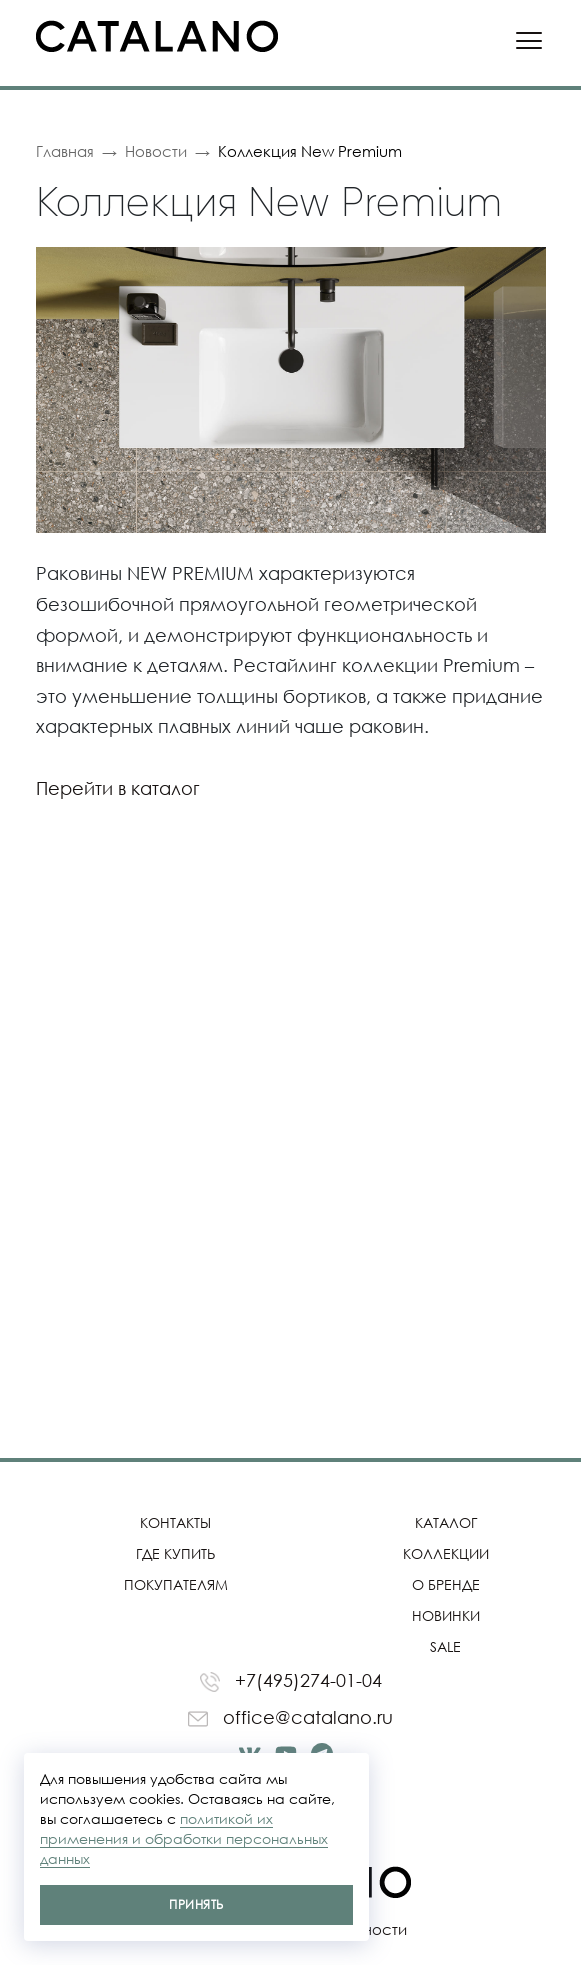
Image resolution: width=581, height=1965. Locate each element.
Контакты (175, 1522)
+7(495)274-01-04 (291, 1680)
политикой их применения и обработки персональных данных (184, 1838)
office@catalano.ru (290, 1717)
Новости (156, 151)
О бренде (446, 1584)
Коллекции (446, 1553)
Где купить (175, 1553)
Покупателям (176, 1584)
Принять (196, 1904)
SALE (445, 1646)
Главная (65, 151)
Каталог (446, 1522)
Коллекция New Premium (310, 151)
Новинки (446, 1615)
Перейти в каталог (118, 788)
